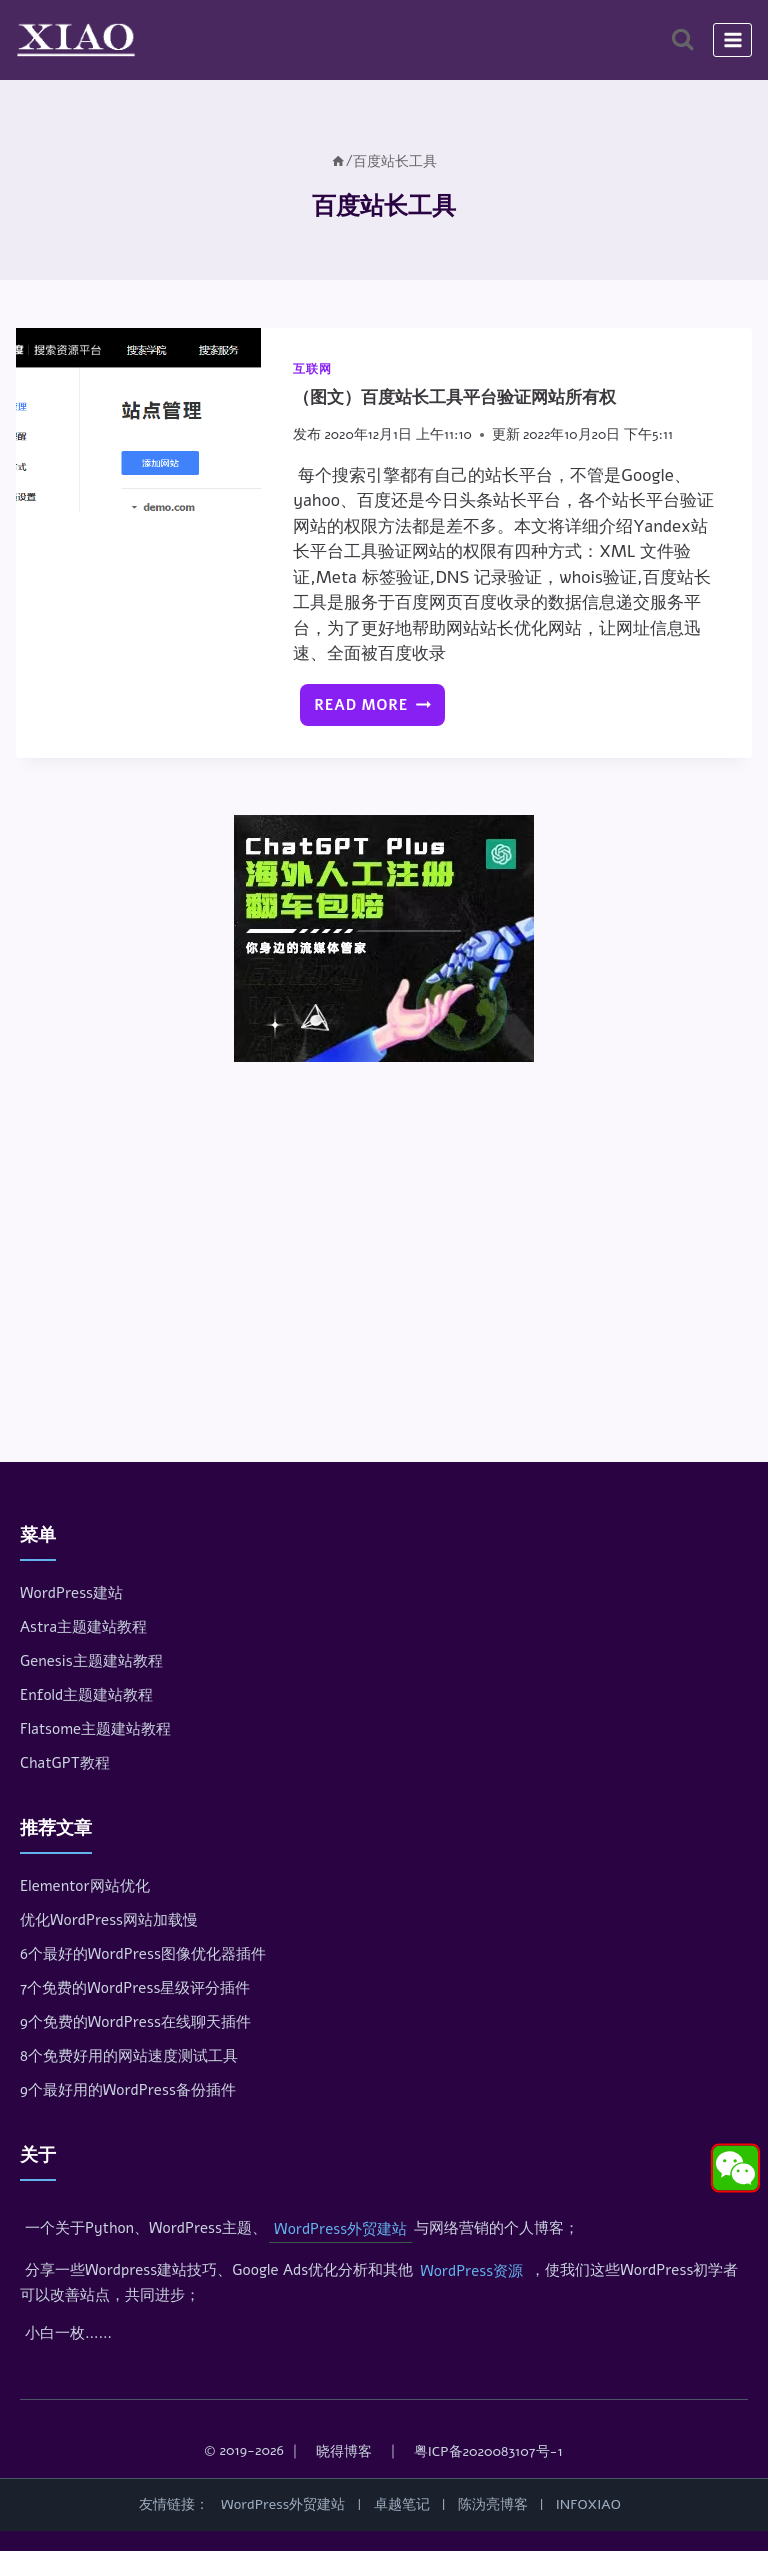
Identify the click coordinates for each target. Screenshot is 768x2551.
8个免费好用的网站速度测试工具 (129, 2056)
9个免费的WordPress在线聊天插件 (135, 2022)
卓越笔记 (402, 2504)
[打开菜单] (732, 39)
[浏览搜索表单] (682, 39)
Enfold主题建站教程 (86, 1695)
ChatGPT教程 (65, 1763)
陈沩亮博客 (493, 2504)
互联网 (312, 369)
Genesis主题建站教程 (91, 1661)
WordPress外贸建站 (340, 2229)
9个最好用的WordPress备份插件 (128, 2090)
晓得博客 (344, 2451)
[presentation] (138, 420)
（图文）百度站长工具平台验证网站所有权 (454, 397)
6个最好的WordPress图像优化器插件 (143, 1954)
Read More (376, 710)
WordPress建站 (71, 1593)
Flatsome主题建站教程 (95, 1729)
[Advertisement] (384, 1226)
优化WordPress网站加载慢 (109, 1920)
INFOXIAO (588, 2504)
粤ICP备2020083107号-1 (488, 2451)
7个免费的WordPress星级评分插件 (135, 1988)
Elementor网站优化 (85, 1886)
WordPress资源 (471, 2271)
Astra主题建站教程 (83, 1627)
